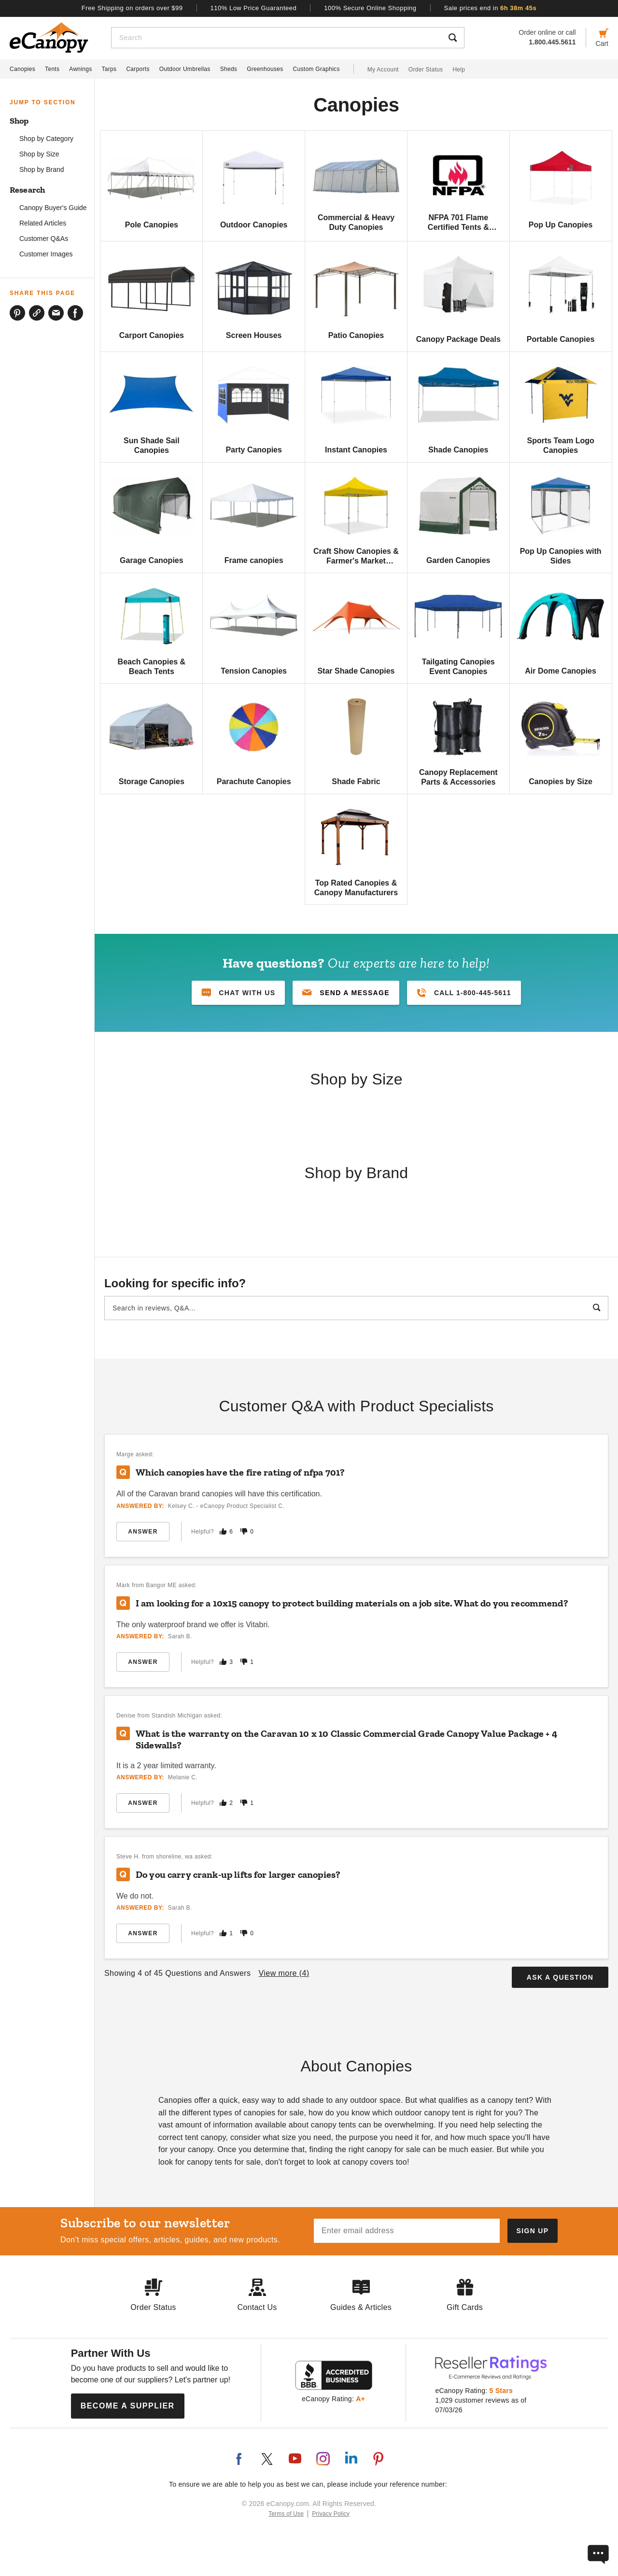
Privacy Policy (331, 2513)
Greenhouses (265, 69)
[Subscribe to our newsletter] (532, 2231)
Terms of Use (286, 2513)
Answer (142, 1531)
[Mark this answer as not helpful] (243, 1531)
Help (458, 69)
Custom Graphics (316, 69)
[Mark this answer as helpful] (223, 1531)
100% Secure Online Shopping (370, 8)
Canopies (22, 69)
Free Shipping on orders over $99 (132, 8)
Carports (137, 69)
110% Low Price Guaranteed (254, 8)
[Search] (276, 38)
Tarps (109, 69)
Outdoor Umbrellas (185, 69)
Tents (52, 69)
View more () (284, 1973)
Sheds (229, 69)
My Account (383, 69)
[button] (346, 993)
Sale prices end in (490, 8)
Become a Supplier (128, 2406)
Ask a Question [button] (560, 1977)
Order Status (425, 69)
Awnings (80, 69)
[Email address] (407, 2231)
